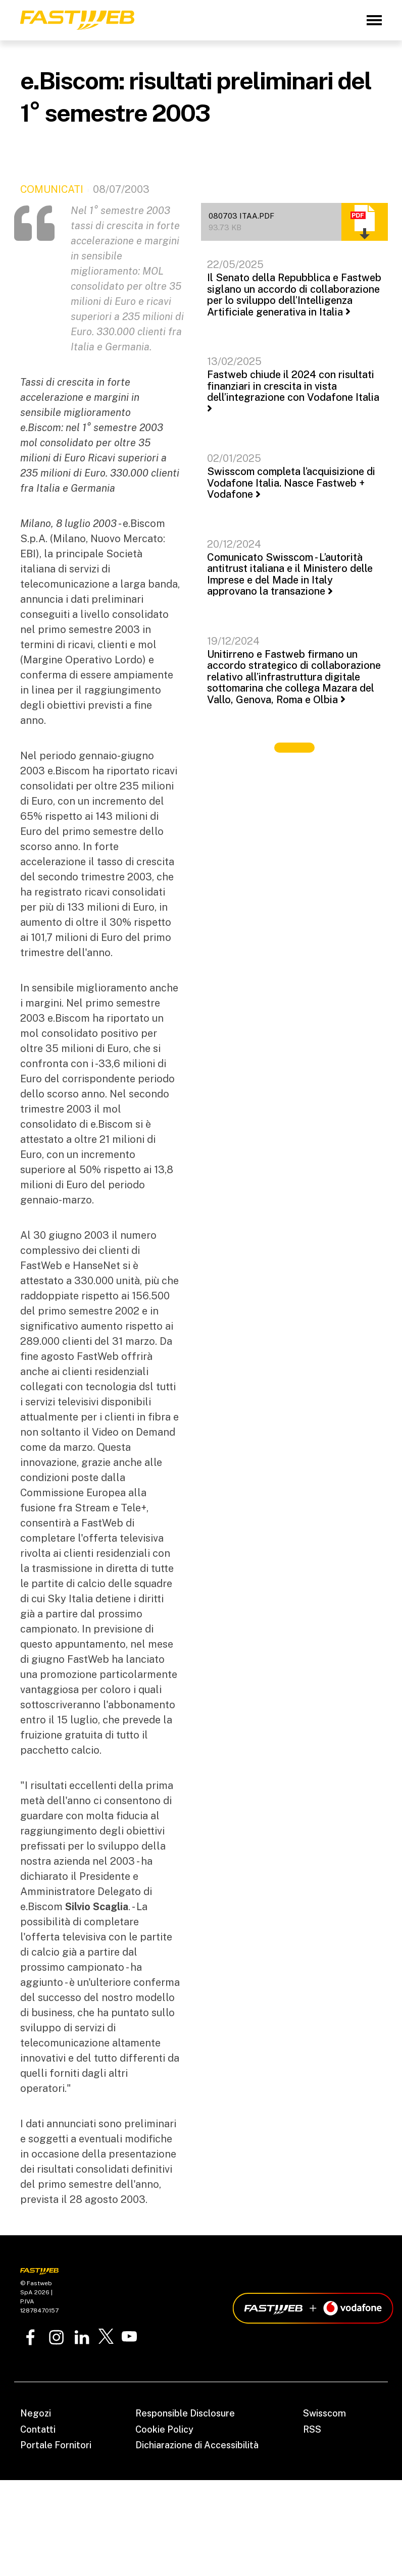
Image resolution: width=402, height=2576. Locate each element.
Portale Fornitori (55, 2445)
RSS (312, 2429)
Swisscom (324, 2413)
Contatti (38, 2429)
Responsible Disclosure (185, 2413)
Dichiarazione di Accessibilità (197, 2445)
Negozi (35, 2413)
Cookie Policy (164, 2429)
